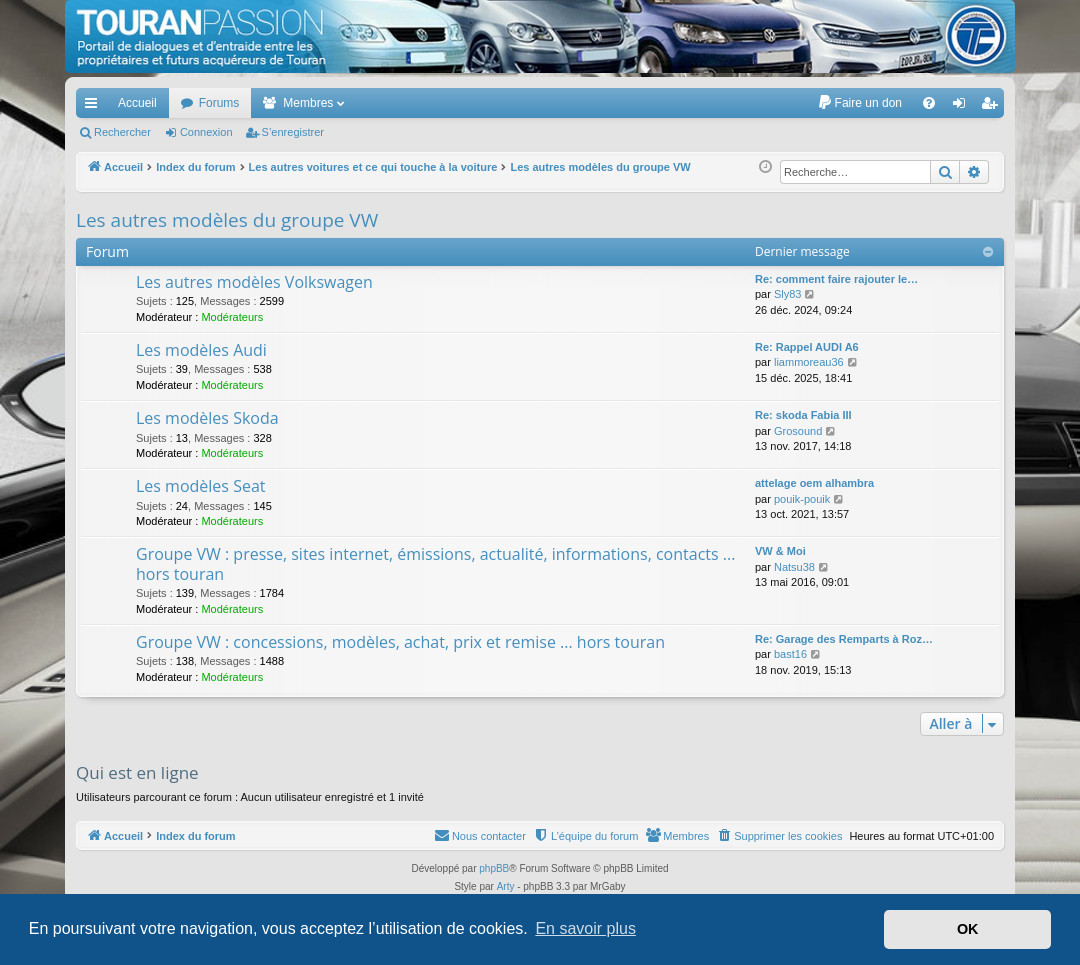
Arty (506, 886)
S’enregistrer (293, 132)
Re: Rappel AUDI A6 (807, 347)
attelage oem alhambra (814, 483)
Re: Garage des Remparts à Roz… (844, 639)
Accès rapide (95, 107)
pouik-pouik (802, 499)
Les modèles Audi (201, 350)
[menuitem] (859, 103)
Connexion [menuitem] (963, 107)
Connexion (206, 132)
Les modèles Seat (200, 486)
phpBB (494, 868)
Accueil (137, 103)
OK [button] (968, 929)
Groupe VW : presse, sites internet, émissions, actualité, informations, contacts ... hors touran (435, 563)
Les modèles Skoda (207, 418)
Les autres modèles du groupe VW (227, 220)
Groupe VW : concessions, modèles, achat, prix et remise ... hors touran (400, 642)
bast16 (790, 654)
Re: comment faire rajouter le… (836, 279)
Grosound (798, 431)
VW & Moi (780, 551)
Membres (308, 103)
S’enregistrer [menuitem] (993, 107)
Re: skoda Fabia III (803, 415)
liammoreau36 (809, 362)
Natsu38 (794, 567)
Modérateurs (232, 317)
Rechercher (122, 132)
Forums (219, 103)
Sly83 (788, 294)
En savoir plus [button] (585, 928)
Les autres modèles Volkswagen (254, 282)
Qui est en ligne (137, 772)
